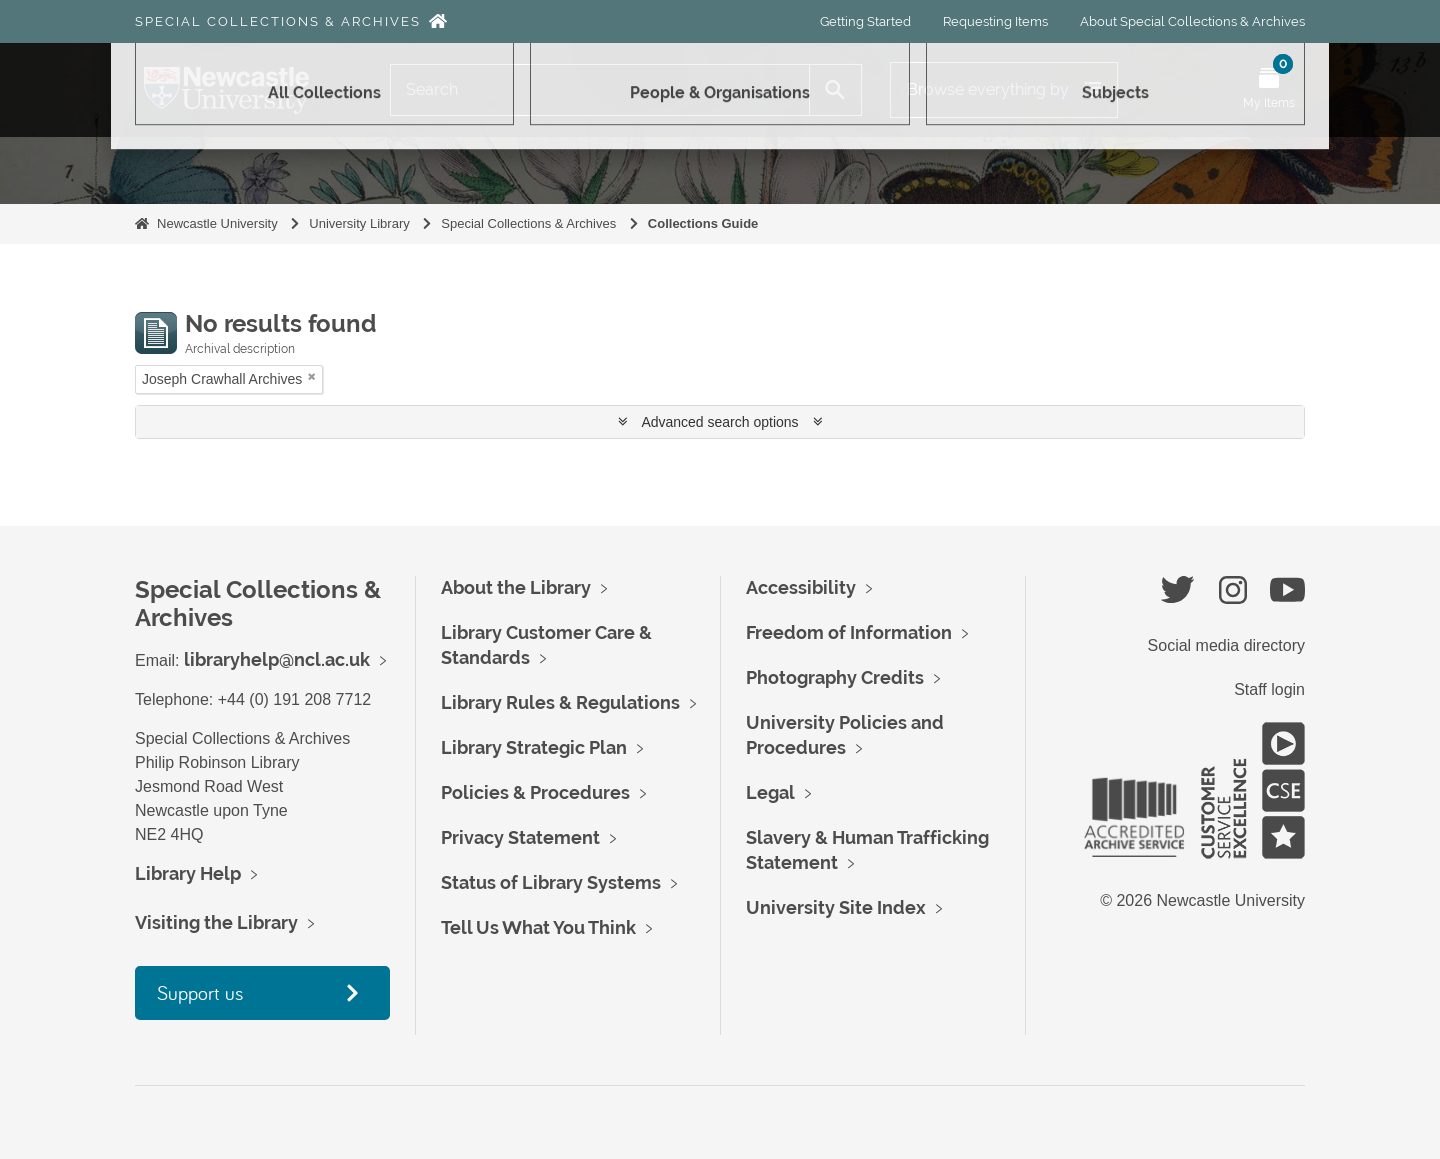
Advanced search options (720, 422)
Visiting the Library (216, 922)
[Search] (600, 90)
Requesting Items (995, 21)
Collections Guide (703, 223)
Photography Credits (835, 677)
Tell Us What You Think (538, 927)
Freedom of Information (849, 632)
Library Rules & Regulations (560, 702)
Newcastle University (217, 223)
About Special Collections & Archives (1192, 21)
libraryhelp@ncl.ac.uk (277, 659)
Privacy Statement (520, 837)
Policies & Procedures (535, 792)
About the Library (516, 587)
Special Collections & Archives (278, 21)
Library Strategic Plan (534, 747)
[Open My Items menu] (1269, 90)
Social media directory (1226, 645)
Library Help (188, 873)
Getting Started (865, 21)
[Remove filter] (312, 376)
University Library (359, 223)
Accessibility (801, 587)
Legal (770, 792)
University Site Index (836, 907)
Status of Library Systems (551, 882)
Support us (200, 992)
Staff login (1269, 689)
